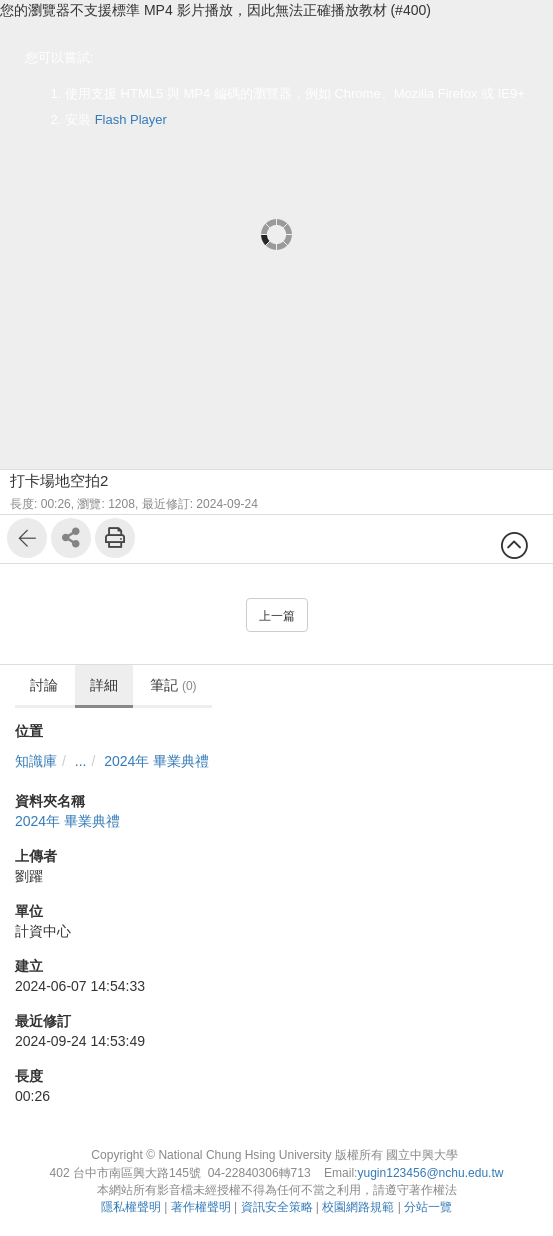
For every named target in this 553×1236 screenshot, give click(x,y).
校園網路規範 (358, 1207)
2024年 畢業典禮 (156, 761)
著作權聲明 (201, 1207)
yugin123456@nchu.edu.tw (430, 1173)
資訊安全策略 (277, 1207)
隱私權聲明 (131, 1207)
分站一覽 (428, 1207)
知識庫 (36, 761)
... (81, 761)
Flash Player (131, 119)
